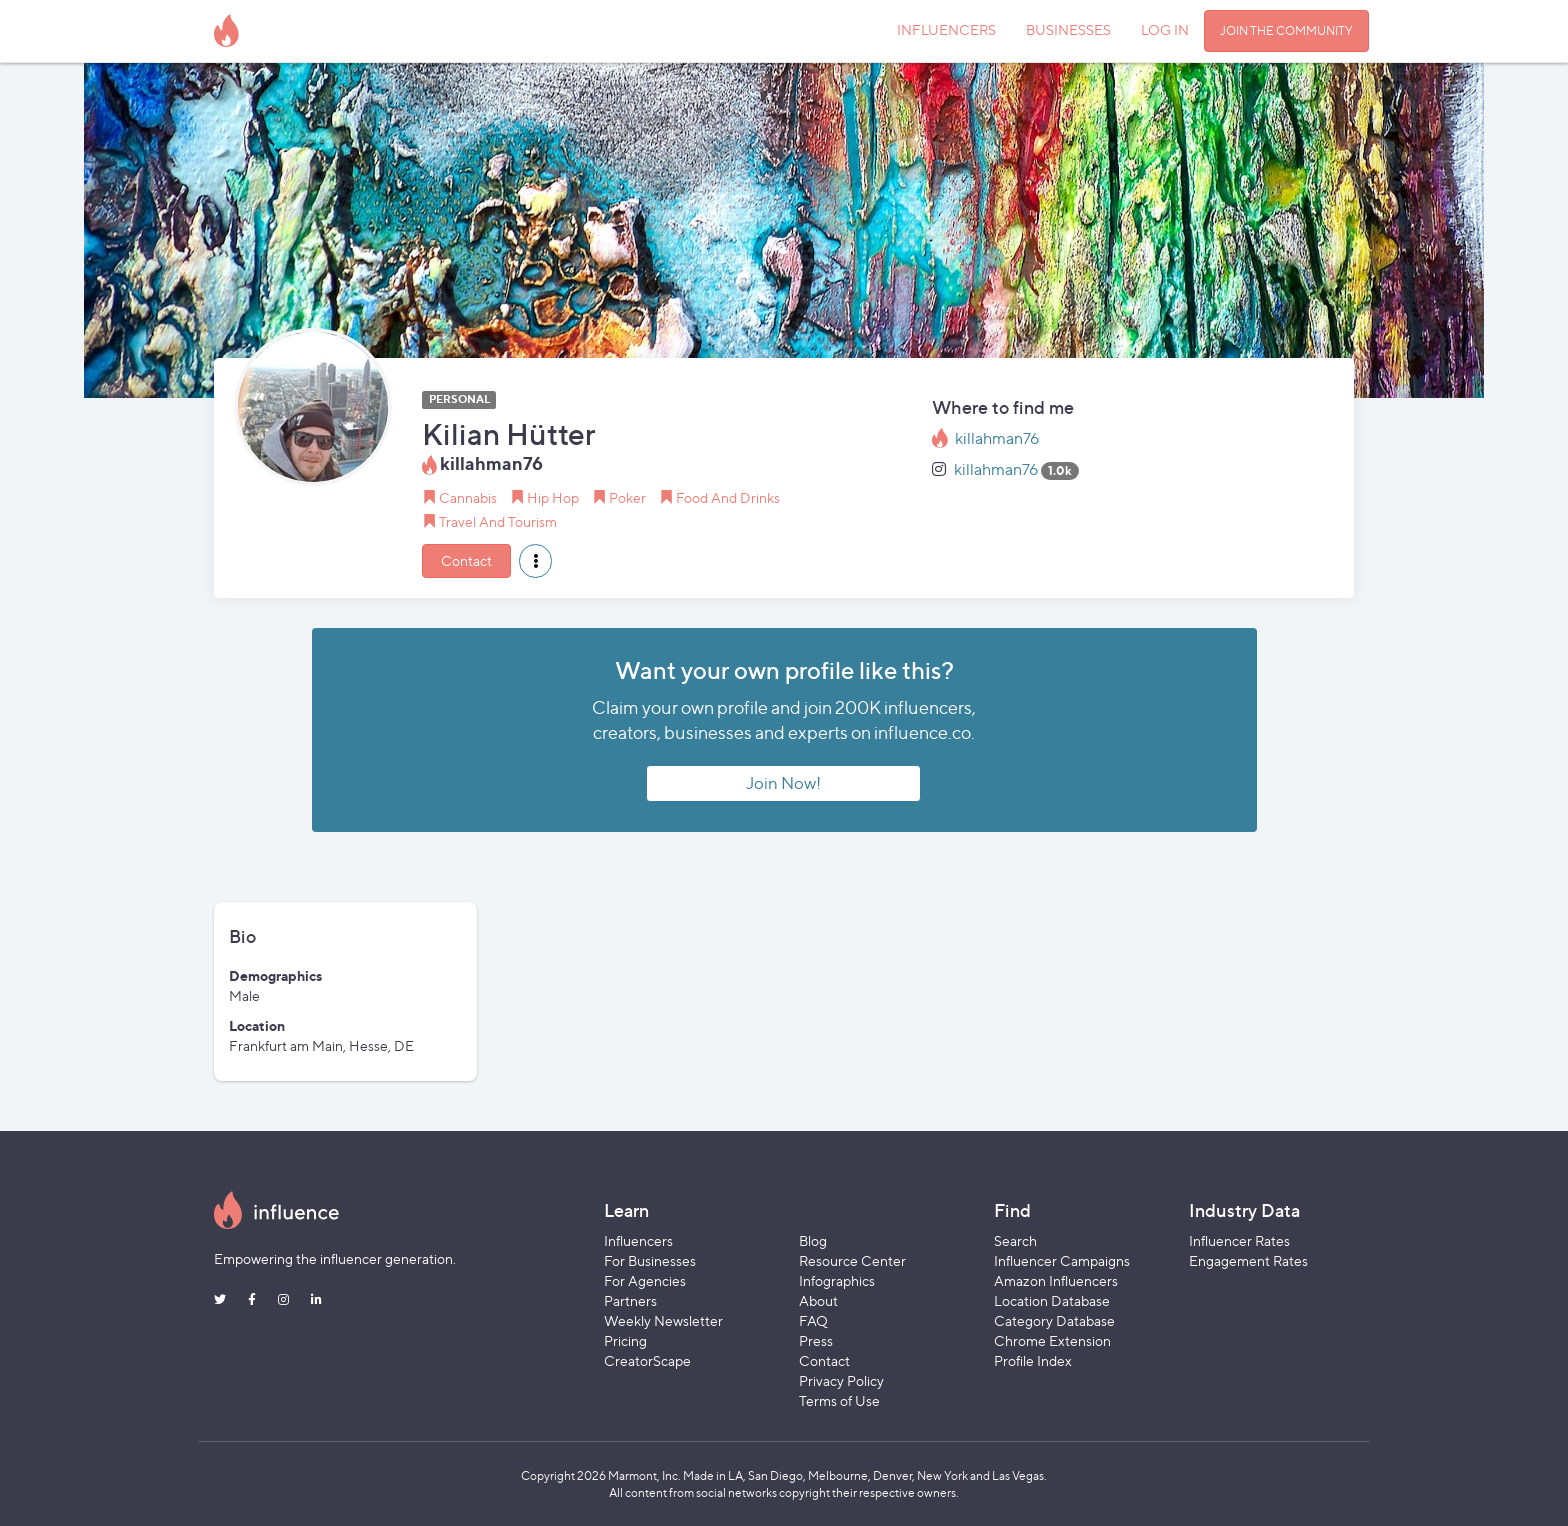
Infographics (837, 1280)
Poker (627, 497)
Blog (813, 1240)
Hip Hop (553, 497)
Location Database (1052, 1300)
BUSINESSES (1068, 29)
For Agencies (645, 1280)
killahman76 (997, 438)
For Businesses (650, 1260)
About (818, 1300)
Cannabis (468, 497)
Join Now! (783, 783)
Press (816, 1340)
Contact (466, 560)
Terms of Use (839, 1400)
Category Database (1054, 1320)
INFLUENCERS (946, 29)
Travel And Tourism (498, 521)
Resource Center (852, 1260)
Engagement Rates (1248, 1260)
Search (1015, 1240)
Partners (630, 1300)
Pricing (625, 1340)
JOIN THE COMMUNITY (1286, 30)
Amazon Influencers (1056, 1280)
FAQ (813, 1320)
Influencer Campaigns (1062, 1260)
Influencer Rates (1239, 1240)
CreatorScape (647, 1360)
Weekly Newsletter (663, 1320)
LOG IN (1165, 29)
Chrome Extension (1052, 1340)
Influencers (638, 1240)
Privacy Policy (841, 1380)
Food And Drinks (728, 497)
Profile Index (1033, 1360)
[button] (535, 561)
